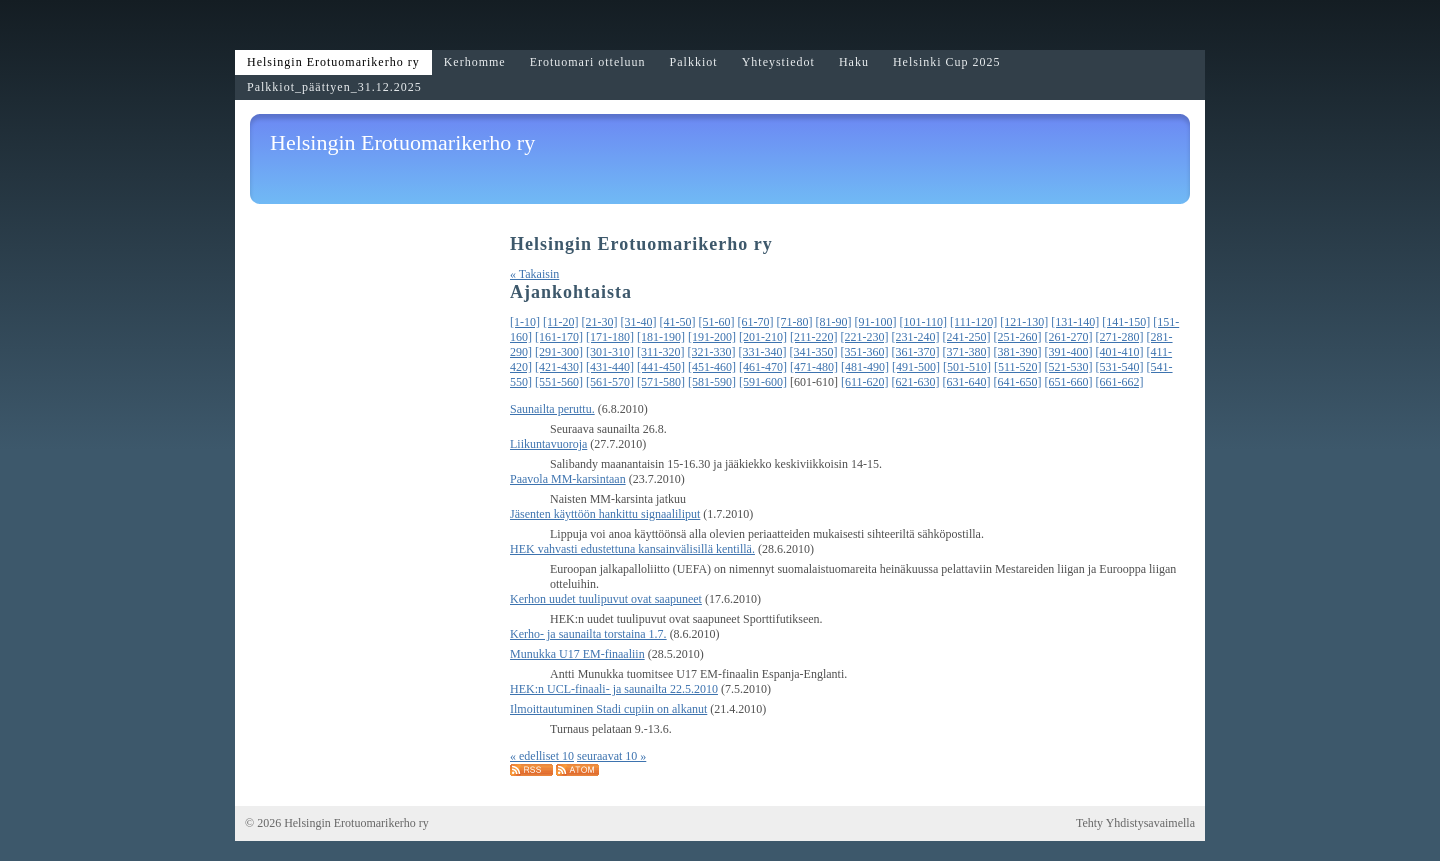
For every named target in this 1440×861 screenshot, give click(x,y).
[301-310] (610, 352)
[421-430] (559, 367)
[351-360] (865, 352)
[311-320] (661, 352)
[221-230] (865, 337)
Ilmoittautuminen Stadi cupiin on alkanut (608, 709)
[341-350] (814, 352)
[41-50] (678, 322)
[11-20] (561, 322)
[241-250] (967, 337)
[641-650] (1018, 382)
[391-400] (1069, 352)
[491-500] (916, 367)
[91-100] (876, 322)
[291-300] (559, 352)
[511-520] (1018, 367)
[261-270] (1069, 337)
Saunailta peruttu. (552, 409)
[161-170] (559, 337)
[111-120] (973, 322)
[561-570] (610, 382)
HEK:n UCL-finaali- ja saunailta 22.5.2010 (614, 689)
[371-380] (967, 352)
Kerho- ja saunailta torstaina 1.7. (588, 634)
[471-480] (814, 367)
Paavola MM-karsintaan (568, 479)
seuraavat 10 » (611, 756)
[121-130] (1024, 322)
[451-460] (712, 367)
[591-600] (763, 382)
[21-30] (600, 322)
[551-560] (559, 382)
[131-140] (1075, 322)
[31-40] (639, 322)
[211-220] (814, 337)
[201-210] (763, 337)
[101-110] (924, 322)
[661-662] (1120, 382)
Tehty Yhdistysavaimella (1135, 823)
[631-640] (967, 382)
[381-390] (1018, 352)
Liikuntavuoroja (548, 444)
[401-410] (1120, 352)
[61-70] (756, 322)
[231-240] (916, 337)
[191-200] (712, 337)
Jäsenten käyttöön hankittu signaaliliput (605, 514)
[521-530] (1069, 367)
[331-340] (763, 352)
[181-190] (661, 337)
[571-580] (661, 382)
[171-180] (610, 337)
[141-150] (1126, 322)
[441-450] (661, 367)
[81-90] (834, 322)
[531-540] (1120, 367)
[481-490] (865, 367)
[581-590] (712, 382)
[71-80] (795, 322)
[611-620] (865, 382)
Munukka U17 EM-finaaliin (577, 654)
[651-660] (1069, 382)
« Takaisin (534, 274)
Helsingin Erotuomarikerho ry (402, 142)
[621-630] (916, 382)
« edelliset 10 (542, 756)
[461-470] (763, 367)
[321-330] (712, 352)
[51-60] (717, 322)
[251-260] (1018, 337)
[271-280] (1120, 337)
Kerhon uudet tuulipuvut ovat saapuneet (606, 599)
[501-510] (967, 367)
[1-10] (525, 322)
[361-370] (916, 352)
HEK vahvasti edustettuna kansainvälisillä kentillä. (632, 549)
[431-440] (610, 367)
